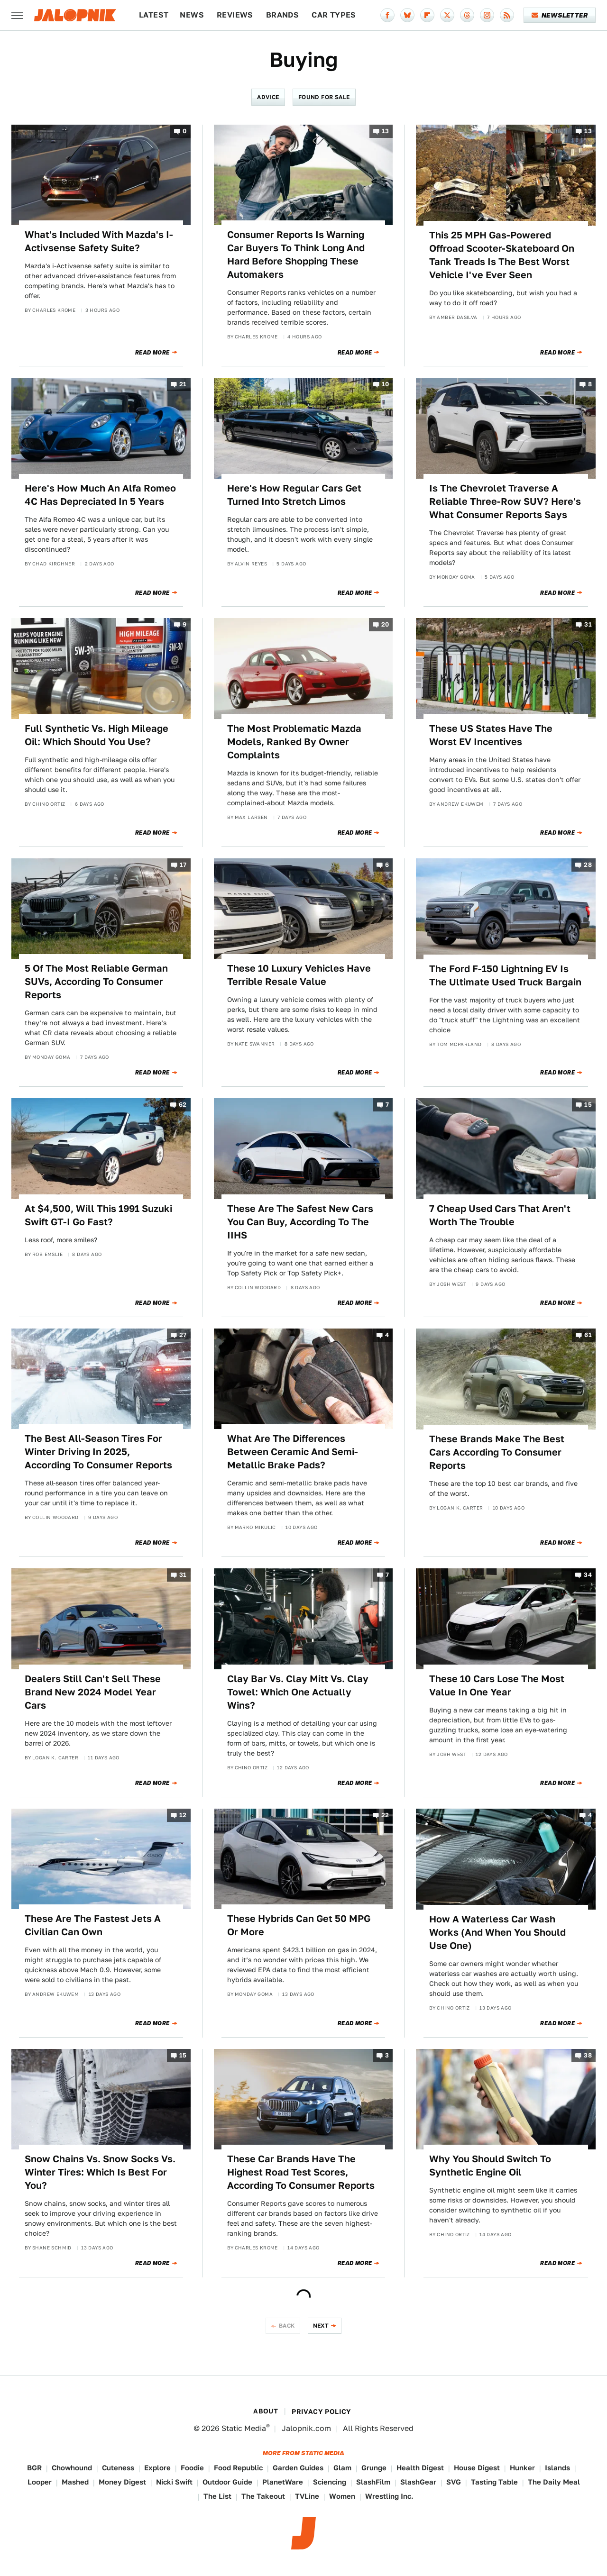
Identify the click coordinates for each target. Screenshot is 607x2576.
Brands (282, 14)
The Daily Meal (554, 2482)
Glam (342, 2468)
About (265, 2411)
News (192, 14)
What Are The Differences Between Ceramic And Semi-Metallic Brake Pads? (292, 1452)
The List (217, 2496)
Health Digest (420, 2468)
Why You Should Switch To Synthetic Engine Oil (490, 2165)
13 (385, 131)
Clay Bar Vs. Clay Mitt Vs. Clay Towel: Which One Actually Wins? (297, 1692)
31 (588, 624)
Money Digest (122, 2482)
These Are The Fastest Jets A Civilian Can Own (93, 1925)
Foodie (192, 2468)
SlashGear (418, 2482)
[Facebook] (387, 15)
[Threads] (467, 15)
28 (588, 864)
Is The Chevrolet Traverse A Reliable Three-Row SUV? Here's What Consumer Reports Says (505, 501)
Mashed (75, 2482)
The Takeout (263, 2496)
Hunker (522, 2468)
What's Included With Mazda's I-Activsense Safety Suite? (99, 241)
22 (385, 1815)
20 (385, 624)
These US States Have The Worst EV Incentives (490, 735)
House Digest (477, 2468)
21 (183, 384)
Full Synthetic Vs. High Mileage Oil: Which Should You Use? (96, 735)
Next (321, 2325)
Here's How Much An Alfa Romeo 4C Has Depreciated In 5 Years (100, 494)
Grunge (373, 2468)
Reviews (235, 14)
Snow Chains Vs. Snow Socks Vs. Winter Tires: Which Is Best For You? (100, 2172)
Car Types (334, 14)
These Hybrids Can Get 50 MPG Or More (298, 1925)
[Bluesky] (407, 15)
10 (385, 384)
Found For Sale (324, 96)
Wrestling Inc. (389, 2496)
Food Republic (238, 2468)
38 (588, 2055)
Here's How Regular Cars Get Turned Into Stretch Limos (294, 494)
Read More (152, 352)
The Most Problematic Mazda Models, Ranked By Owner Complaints (294, 742)
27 (183, 1334)
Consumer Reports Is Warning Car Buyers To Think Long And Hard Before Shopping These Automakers (296, 254)
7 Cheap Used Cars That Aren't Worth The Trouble (499, 1215)
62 (183, 1105)
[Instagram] (487, 15)
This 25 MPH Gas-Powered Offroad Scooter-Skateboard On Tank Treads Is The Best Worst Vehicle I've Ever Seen (501, 255)
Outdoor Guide (227, 2482)
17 (183, 864)
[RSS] (507, 15)
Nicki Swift (174, 2482)
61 (588, 1334)
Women (342, 2496)
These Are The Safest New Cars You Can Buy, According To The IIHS (300, 1222)
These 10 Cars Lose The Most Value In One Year (496, 1685)
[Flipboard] (427, 15)
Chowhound (72, 2468)
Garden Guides (298, 2468)
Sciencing (329, 2482)
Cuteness (118, 2468)
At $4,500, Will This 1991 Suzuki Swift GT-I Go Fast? (98, 1215)
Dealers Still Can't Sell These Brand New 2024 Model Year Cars (93, 1692)
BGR (34, 2468)
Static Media (243, 2428)
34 (588, 1575)
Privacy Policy (321, 2411)
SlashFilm (373, 2482)
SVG (453, 2482)
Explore (157, 2468)
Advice (268, 96)
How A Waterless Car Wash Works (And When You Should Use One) (497, 1932)
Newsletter (560, 15)
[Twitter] (447, 15)
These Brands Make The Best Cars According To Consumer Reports (496, 1452)
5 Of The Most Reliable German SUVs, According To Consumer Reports (96, 982)
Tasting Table (494, 2482)
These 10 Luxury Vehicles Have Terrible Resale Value (299, 975)
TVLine (307, 2496)
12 (183, 1815)
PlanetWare (282, 2482)
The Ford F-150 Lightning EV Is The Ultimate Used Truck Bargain (505, 975)
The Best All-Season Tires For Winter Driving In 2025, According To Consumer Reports (98, 1452)
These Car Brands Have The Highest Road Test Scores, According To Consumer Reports (301, 2172)
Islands (557, 2468)
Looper (40, 2482)
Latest (153, 14)
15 (588, 1105)
